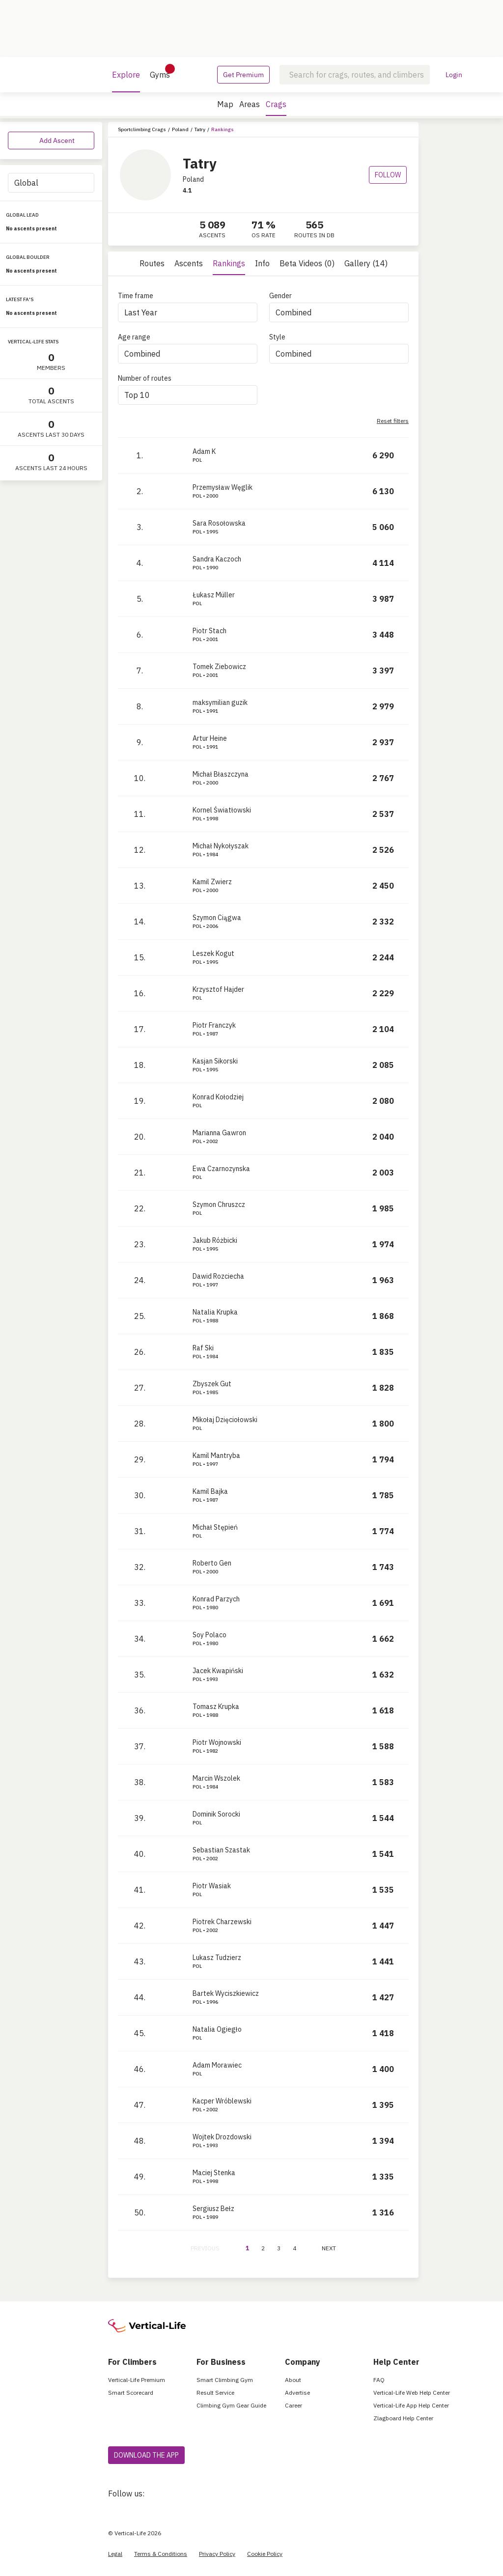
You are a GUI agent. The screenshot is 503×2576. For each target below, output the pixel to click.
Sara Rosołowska (219, 523)
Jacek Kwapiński (218, 1670)
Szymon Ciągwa (217, 917)
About (293, 2379)
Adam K (204, 451)
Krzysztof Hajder (218, 989)
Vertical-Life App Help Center (411, 2405)
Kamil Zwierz (212, 881)
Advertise (297, 2392)
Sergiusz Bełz (213, 2208)
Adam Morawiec (217, 2065)
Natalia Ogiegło (217, 2029)
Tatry (200, 129)
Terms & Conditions (160, 2553)
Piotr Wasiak (212, 1885)
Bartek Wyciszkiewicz (226, 1993)
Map (225, 104)
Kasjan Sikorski (215, 1061)
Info (262, 263)
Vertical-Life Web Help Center (411, 2392)
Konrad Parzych (216, 1599)
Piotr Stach (209, 630)
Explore (126, 81)
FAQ (379, 2379)
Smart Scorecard (130, 2392)
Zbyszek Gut (212, 1383)
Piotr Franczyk (214, 1025)
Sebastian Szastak (221, 1850)
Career (293, 2405)
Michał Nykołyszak (221, 845)
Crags (276, 107)
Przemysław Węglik (222, 487)
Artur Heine (210, 738)
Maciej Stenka (214, 2172)
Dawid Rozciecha (218, 1276)
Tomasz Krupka (216, 1706)
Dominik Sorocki (216, 1814)
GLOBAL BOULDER (28, 257)
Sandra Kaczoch (217, 559)
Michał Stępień (215, 1527)
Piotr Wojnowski (217, 1742)
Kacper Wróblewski (222, 2101)
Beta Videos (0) (307, 263)
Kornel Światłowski (222, 810)
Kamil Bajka (210, 1491)
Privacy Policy (217, 2553)
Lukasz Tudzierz (217, 1957)
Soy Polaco (209, 1634)
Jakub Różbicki (215, 1240)
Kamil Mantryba (216, 1455)
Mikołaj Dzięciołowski (225, 1419)
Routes (152, 263)
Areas (249, 104)
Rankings (229, 263)
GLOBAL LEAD (22, 215)
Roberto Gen (212, 1563)
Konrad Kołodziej (218, 1096)
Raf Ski (203, 1348)
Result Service (215, 2392)
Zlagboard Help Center (403, 2418)
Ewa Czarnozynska (221, 1168)
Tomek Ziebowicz (219, 666)
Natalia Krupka (215, 1312)
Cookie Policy (264, 2553)
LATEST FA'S (19, 299)
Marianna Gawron (219, 1132)
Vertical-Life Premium (136, 2379)
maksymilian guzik (220, 702)
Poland (180, 129)
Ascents (188, 263)
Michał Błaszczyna (221, 774)
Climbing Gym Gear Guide (231, 2405)
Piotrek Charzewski (222, 1921)
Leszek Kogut (213, 953)
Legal (115, 2553)
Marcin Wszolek (216, 1778)
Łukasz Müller (214, 594)
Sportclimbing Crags (142, 129)
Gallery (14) (366, 263)
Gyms (160, 72)
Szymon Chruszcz (219, 1204)
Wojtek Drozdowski (222, 2136)
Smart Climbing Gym (224, 2379)
